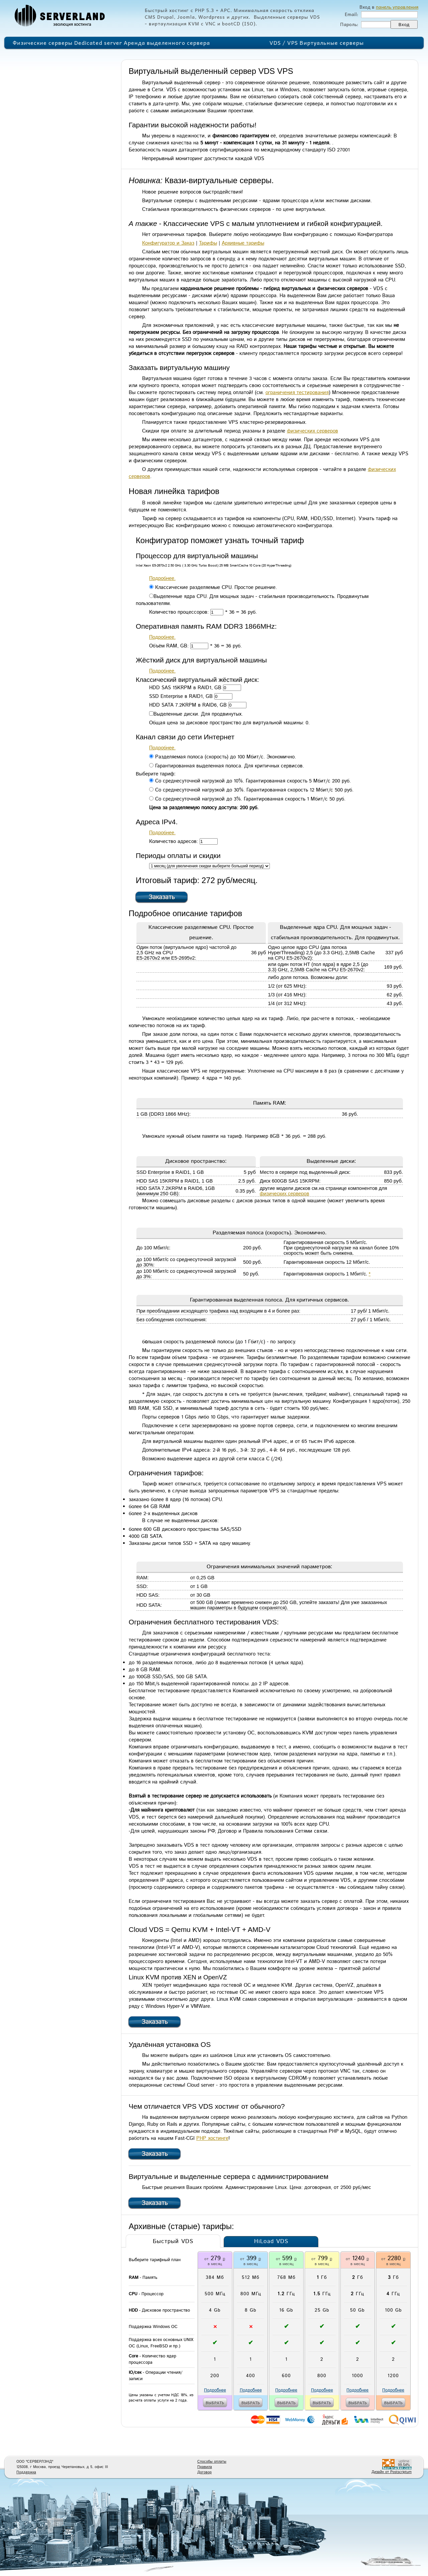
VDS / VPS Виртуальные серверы (317, 42)
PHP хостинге (212, 2138)
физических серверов (312, 431)
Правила (204, 2467)
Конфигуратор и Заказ (168, 243)
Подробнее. (162, 578)
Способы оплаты (211, 2461)
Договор (204, 2472)
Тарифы (208, 243)
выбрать (215, 2402)
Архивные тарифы (243, 243)
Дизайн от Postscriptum (391, 2472)
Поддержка (26, 2472)
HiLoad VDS (271, 2241)
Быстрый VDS (173, 2241)
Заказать (161, 897)
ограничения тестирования (297, 392)
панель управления (397, 6)
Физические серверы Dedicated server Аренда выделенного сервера (111, 42)
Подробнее (215, 2390)
